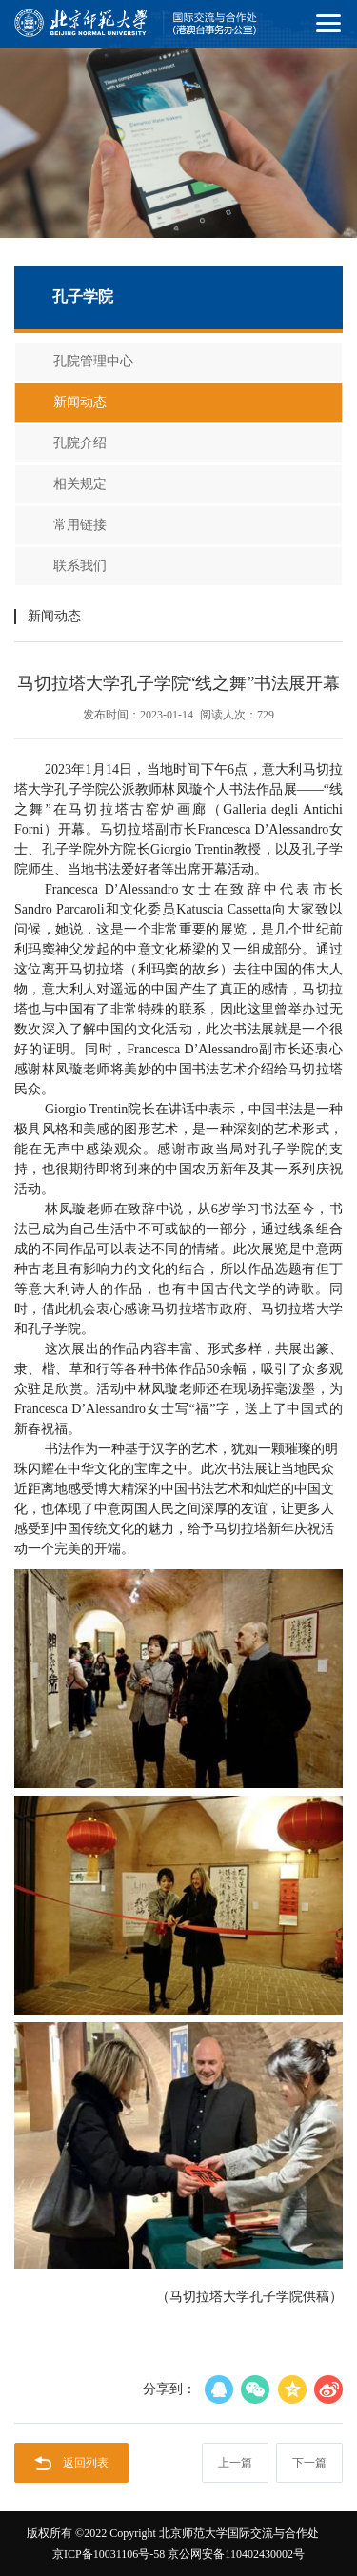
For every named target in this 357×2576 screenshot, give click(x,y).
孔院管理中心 (93, 361)
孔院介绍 (80, 443)
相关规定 (80, 484)
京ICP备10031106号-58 (108, 2554)
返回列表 (71, 2463)
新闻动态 (80, 402)
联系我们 (80, 566)
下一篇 (309, 2462)
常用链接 (80, 525)
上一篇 (235, 2462)
